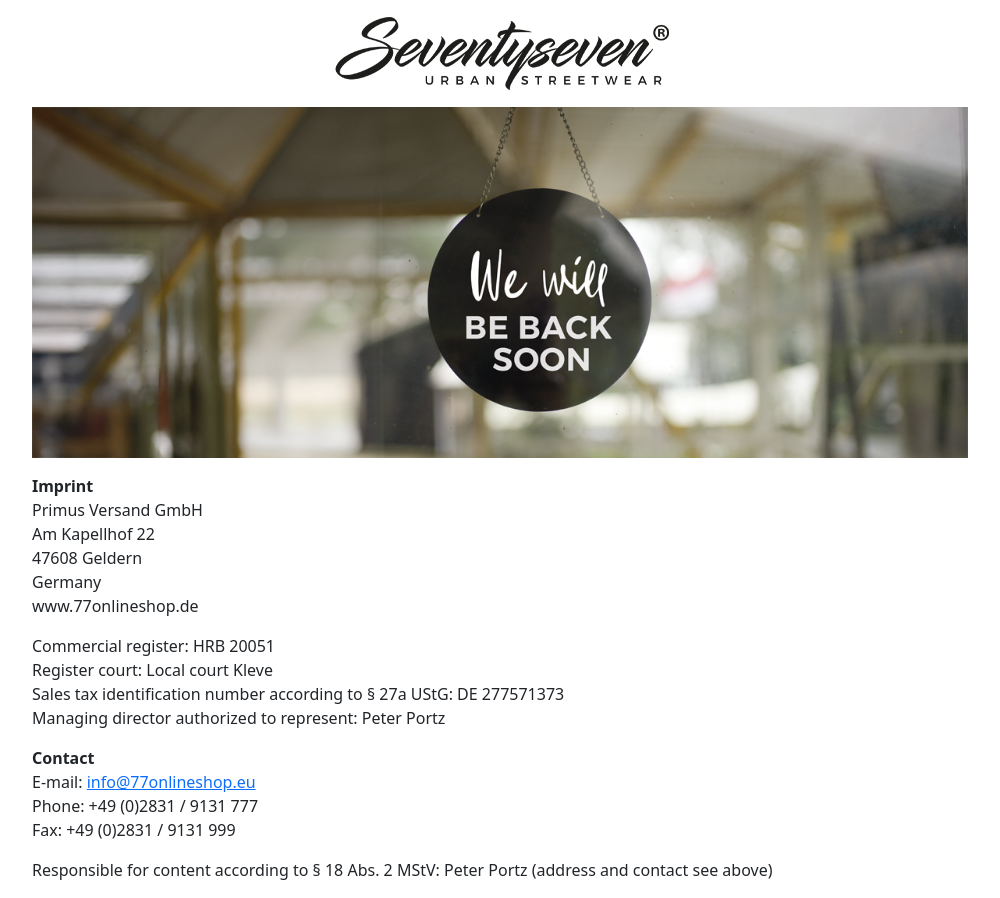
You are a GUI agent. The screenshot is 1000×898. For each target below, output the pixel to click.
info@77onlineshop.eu (171, 782)
